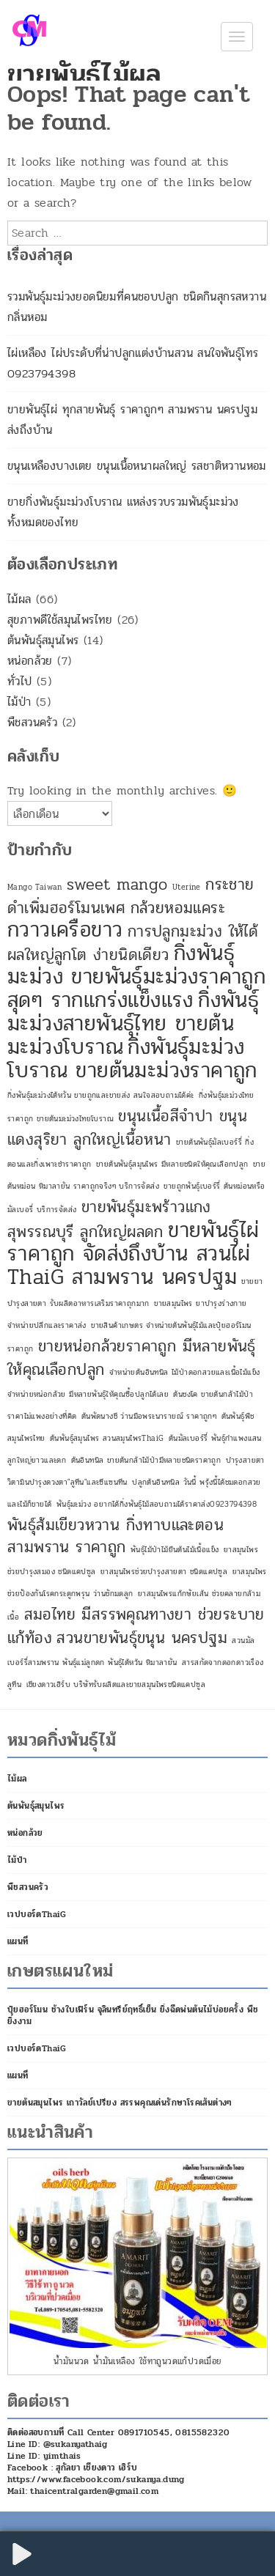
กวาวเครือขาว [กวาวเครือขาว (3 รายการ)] (64, 929)
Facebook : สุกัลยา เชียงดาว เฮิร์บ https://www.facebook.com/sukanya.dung (96, 2473)
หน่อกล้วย (30, 661)
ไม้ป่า (19, 702)
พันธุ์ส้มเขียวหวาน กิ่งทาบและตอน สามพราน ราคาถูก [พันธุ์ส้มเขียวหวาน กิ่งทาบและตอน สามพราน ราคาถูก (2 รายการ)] (115, 1536)
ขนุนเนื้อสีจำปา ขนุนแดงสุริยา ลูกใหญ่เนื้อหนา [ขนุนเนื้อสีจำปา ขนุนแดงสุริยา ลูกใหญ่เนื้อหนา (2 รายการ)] (127, 1128)
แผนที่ (18, 1941)
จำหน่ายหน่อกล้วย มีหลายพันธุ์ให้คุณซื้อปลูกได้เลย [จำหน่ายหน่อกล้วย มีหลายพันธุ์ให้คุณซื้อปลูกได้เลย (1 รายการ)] (88, 1394)
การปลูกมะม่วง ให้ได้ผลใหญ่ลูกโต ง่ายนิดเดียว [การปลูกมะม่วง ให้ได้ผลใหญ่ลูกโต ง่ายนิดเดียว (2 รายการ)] (132, 943)
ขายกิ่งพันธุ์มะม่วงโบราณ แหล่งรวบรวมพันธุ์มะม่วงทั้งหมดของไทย (123, 511)
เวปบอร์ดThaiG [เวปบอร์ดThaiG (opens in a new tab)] (37, 1914)
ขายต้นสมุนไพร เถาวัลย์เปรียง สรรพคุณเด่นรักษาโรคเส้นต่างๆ (119, 2102)
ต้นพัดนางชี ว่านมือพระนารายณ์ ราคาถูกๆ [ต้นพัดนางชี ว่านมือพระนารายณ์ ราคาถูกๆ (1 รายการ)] (148, 1416)
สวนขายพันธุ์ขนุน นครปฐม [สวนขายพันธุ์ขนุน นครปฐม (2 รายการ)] (141, 1637)
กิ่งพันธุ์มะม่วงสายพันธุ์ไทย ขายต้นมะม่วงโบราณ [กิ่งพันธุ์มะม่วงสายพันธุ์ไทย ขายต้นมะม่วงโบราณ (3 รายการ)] (133, 1023)
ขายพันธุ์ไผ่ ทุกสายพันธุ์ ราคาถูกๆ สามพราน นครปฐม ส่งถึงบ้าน (132, 419)
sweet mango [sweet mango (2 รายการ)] (117, 884)
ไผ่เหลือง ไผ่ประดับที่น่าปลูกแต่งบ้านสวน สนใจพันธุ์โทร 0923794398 (132, 363)
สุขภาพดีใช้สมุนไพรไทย (60, 619)
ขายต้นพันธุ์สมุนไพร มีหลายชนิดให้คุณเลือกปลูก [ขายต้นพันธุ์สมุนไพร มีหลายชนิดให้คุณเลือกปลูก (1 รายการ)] (172, 1164)
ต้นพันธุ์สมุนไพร (42, 640)
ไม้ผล (19, 599)
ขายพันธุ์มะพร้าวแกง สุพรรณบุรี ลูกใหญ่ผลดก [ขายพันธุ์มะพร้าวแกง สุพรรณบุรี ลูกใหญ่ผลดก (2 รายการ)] (109, 1219)
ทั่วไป (19, 681)
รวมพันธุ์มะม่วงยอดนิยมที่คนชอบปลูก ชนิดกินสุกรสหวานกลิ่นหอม (136, 306)
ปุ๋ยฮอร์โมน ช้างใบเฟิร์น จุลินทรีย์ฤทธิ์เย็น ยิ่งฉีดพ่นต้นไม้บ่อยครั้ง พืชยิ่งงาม (132, 2015)
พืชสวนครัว (32, 722)
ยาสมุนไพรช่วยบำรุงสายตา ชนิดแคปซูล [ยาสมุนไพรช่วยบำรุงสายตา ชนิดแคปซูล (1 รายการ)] (163, 1571)
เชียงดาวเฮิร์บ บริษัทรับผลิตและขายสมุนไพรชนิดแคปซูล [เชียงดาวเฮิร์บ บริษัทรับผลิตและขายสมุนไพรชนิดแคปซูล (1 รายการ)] (115, 1684)
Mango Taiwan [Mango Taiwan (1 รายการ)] (34, 887)
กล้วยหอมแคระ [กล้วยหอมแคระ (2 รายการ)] (178, 908)
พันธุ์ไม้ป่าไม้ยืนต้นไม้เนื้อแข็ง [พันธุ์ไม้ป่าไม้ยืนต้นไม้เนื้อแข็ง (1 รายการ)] (175, 1549)
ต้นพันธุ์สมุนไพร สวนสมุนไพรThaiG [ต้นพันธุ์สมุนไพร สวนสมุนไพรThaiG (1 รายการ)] (107, 1438)
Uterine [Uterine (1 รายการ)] (186, 887)
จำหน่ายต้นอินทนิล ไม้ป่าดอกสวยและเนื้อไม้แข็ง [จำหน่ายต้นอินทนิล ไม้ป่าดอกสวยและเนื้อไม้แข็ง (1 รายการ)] (184, 1372)
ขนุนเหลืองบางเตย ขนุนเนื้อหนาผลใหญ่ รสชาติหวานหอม (136, 466)
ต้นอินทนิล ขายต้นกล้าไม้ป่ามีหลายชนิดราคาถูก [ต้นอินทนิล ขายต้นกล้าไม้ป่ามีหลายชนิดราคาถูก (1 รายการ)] (146, 1460)
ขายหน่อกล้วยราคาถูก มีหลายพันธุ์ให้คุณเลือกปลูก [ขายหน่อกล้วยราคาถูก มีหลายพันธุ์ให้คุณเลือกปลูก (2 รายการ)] (131, 1358)
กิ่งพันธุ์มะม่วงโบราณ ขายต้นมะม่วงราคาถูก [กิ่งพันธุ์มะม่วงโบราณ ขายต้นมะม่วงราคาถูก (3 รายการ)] (132, 1058)
